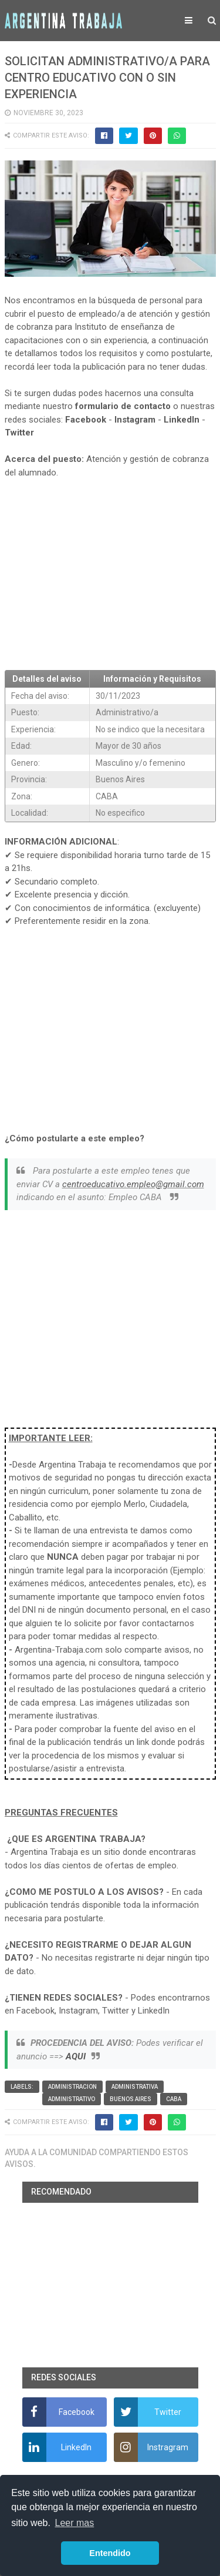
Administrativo (71, 2099)
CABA (173, 2099)
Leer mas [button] (74, 2523)
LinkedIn (181, 419)
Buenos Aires (130, 2099)
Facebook (85, 419)
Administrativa (134, 2086)
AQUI (76, 2056)
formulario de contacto (123, 406)
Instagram (134, 419)
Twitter (19, 432)
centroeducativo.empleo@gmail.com (133, 1184)
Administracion (72, 2086)
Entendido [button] (109, 2553)
